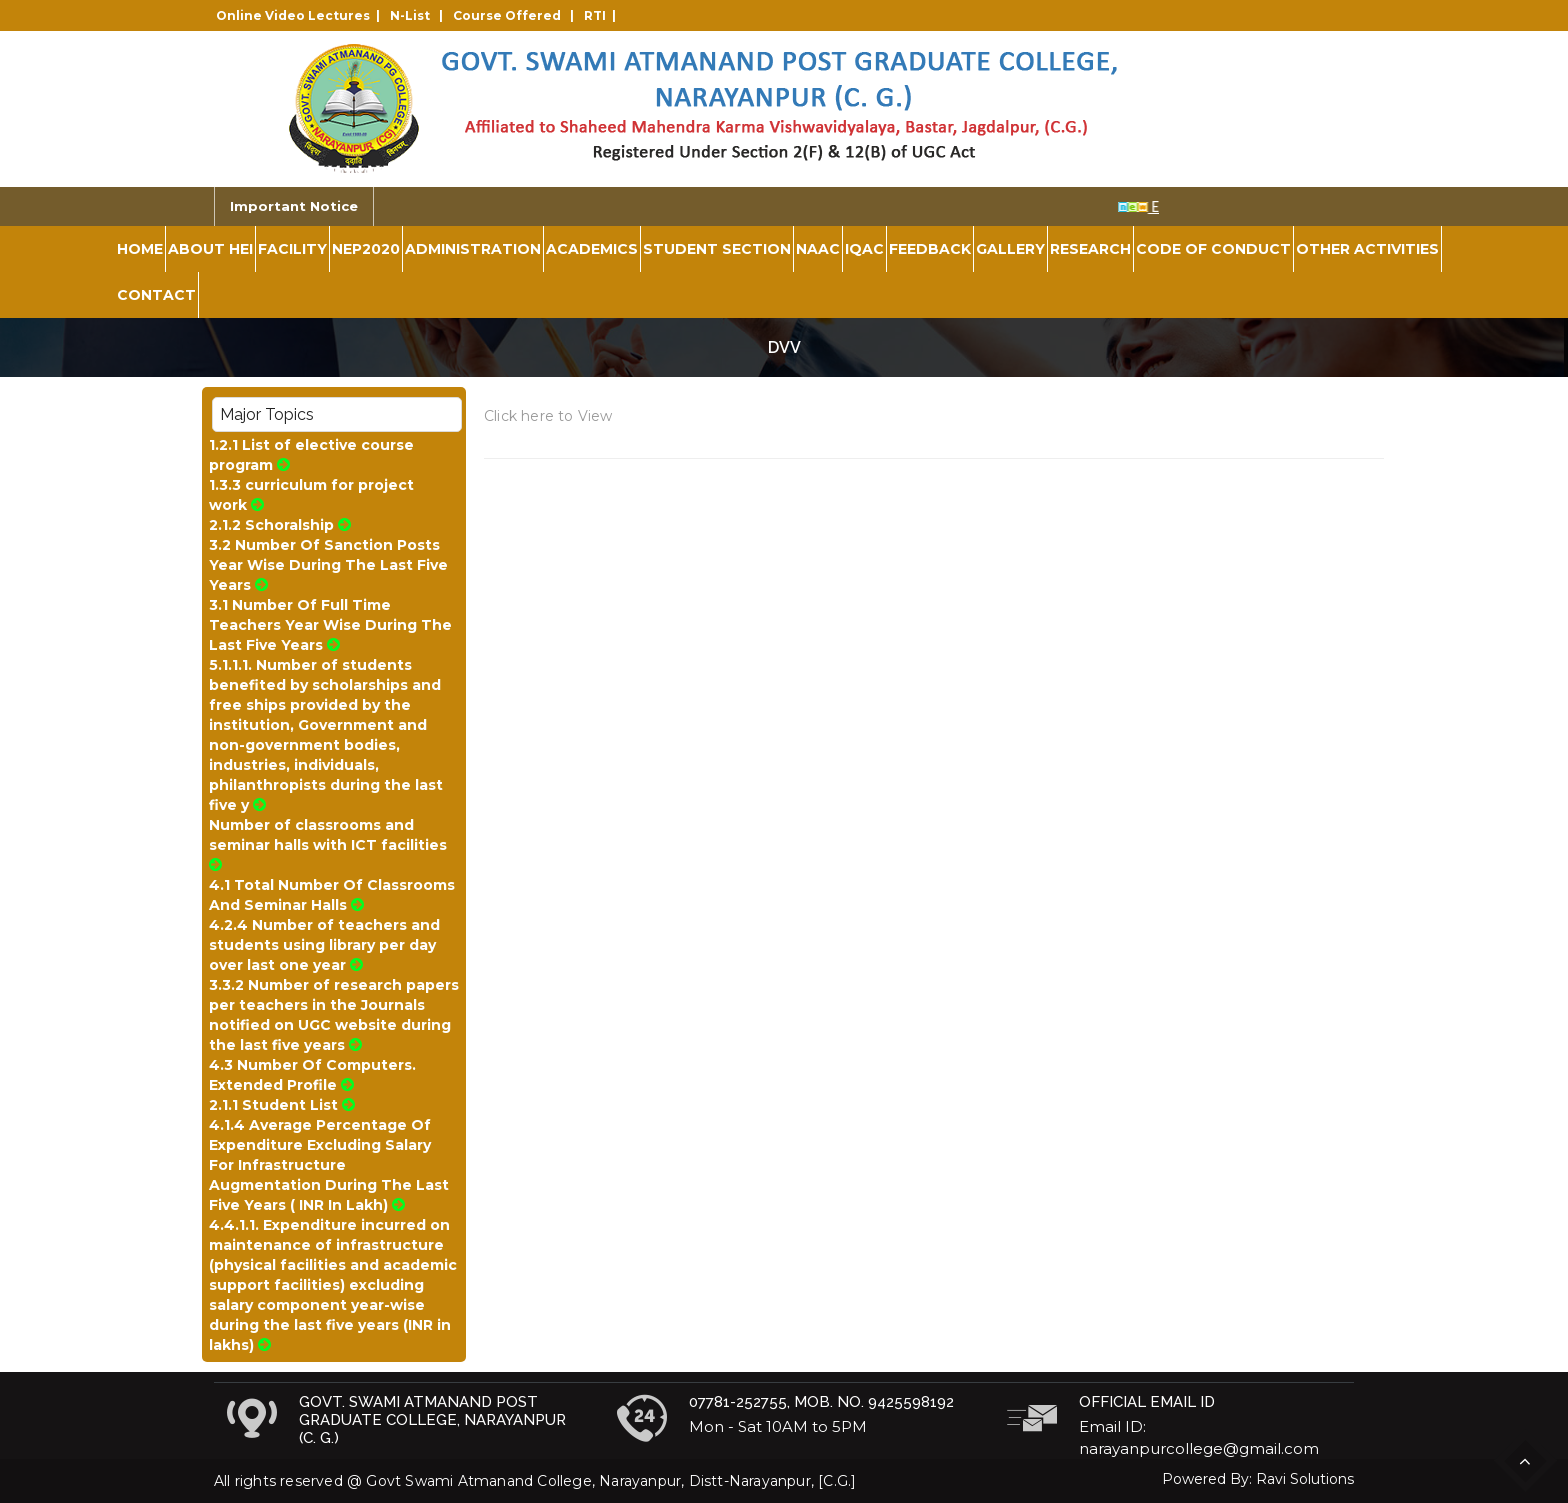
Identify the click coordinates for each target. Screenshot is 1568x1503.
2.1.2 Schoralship (280, 525)
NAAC (818, 249)
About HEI (210, 249)
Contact (156, 295)
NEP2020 (366, 249)
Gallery (1010, 249)
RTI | (603, 15)
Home (140, 249)
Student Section (717, 249)
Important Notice (294, 206)
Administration (473, 249)
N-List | (419, 15)
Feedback (930, 249)
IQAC (864, 249)
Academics (592, 249)
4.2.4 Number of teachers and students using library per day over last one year (324, 945)
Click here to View (548, 416)
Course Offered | (516, 15)
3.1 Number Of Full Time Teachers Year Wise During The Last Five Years (330, 625)
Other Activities (1367, 249)
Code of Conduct (1213, 249)
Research (1090, 249)
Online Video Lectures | (301, 15)
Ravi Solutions (1305, 1479)
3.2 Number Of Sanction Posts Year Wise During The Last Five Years (328, 565)
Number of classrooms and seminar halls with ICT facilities (330, 845)
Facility (292, 249)
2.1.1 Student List (282, 1105)
